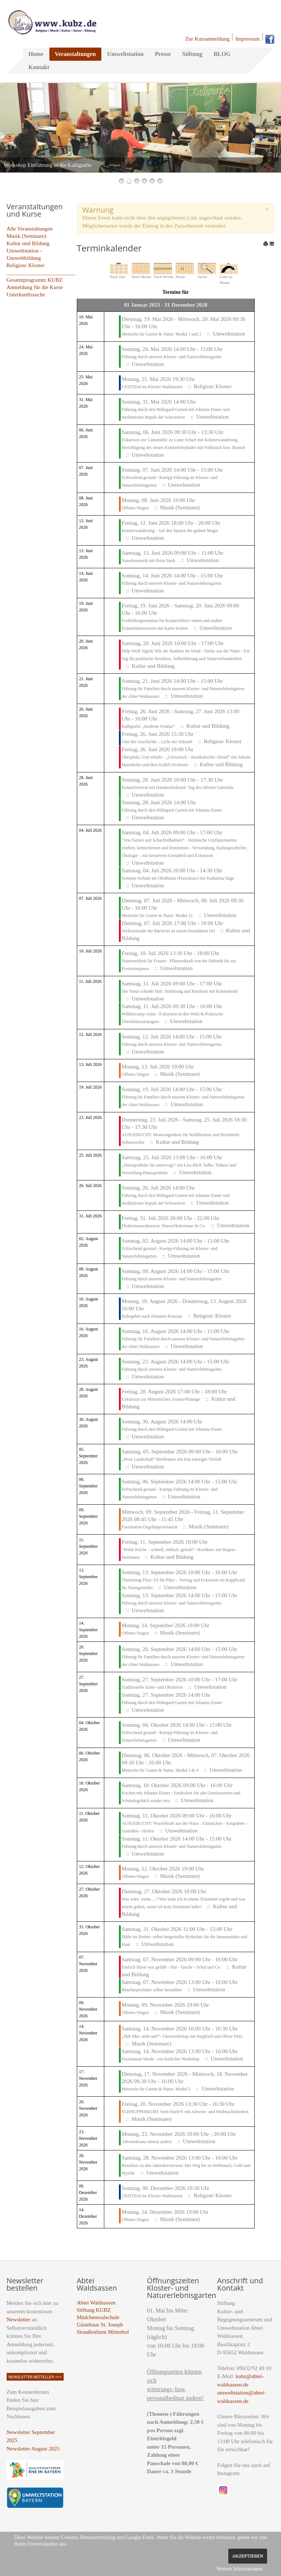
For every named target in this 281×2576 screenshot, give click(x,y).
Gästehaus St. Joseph (100, 2325)
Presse (163, 54)
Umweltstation (125, 54)
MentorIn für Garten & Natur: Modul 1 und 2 (162, 334)
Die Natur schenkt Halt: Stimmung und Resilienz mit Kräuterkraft (180, 991)
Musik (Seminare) (26, 236)
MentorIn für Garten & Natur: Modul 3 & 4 (160, 1770)
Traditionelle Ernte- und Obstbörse (152, 1687)
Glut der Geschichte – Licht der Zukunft (157, 741)
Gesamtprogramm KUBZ (35, 280)
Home (36, 54)
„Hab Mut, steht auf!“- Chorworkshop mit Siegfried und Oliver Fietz (182, 2036)
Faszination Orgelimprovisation (149, 1527)
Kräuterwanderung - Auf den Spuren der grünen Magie (170, 530)
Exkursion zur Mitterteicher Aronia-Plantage (161, 1399)
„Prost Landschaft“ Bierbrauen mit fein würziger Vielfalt (172, 1459)
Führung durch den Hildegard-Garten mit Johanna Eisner (172, 810)
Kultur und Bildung (28, 243)
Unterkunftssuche (26, 294)
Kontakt (39, 67)
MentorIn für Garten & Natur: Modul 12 (157, 915)
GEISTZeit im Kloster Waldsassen (152, 386)
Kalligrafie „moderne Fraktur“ (148, 726)
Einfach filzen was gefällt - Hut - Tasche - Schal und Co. (172, 1967)
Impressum (247, 39)
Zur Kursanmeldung (207, 39)
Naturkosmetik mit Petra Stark (148, 560)
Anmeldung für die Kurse (35, 287)
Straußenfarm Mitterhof (103, 2332)
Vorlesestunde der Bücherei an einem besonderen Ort (169, 930)
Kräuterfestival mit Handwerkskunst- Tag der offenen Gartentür (178, 787)
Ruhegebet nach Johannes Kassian (152, 1316)
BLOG (222, 54)
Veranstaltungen (75, 54)
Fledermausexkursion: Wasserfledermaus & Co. (164, 1225)
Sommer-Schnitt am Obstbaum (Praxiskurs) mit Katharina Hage (178, 878)
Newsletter (18, 2319)
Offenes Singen (135, 507)
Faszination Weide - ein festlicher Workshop (161, 2059)
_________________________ (41, 273)
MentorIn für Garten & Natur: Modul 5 (156, 2089)
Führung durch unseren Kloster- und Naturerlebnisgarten (172, 356)
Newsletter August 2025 (33, 2449)
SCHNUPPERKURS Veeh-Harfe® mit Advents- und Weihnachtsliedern (185, 2111)
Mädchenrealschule (98, 2317)
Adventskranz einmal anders (147, 2141)
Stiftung (192, 54)
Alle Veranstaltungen (30, 229)
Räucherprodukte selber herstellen (152, 1989)
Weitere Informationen (239, 2569)
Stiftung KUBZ (94, 2310)
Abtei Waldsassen (96, 2303)
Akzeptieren (247, 2555)
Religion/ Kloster (26, 265)
